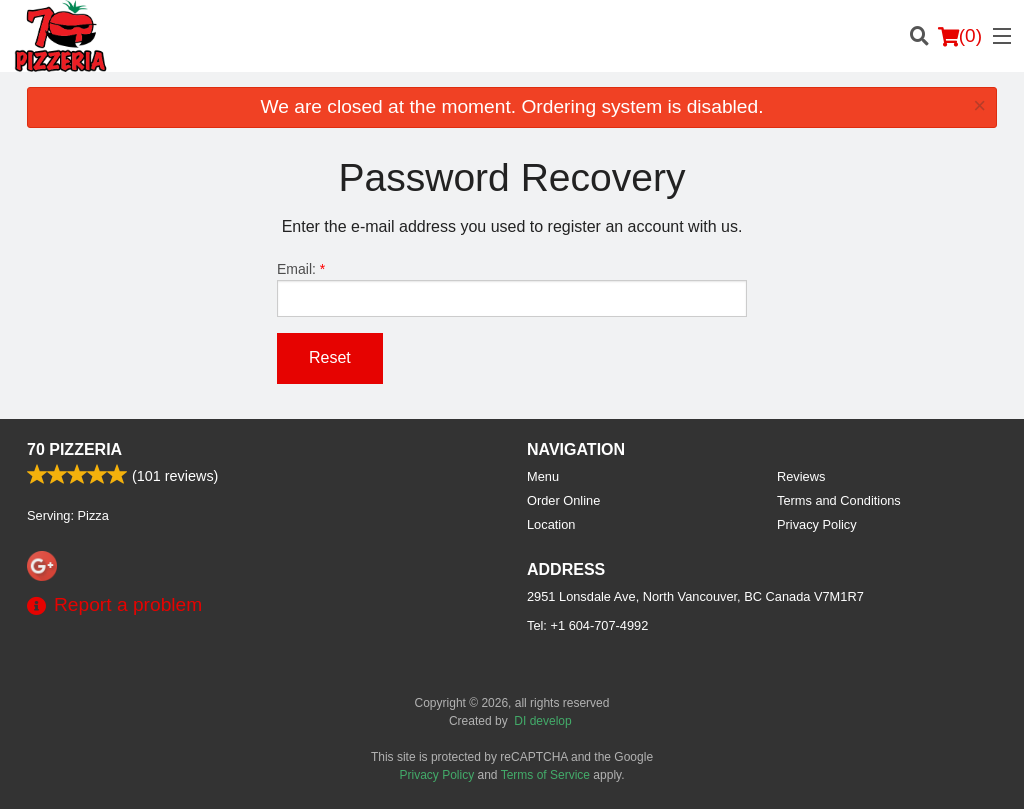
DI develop (542, 721)
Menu (543, 476)
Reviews (801, 476)
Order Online (563, 500)
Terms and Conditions (839, 500)
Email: (512, 289)
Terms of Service (545, 775)
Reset (330, 357)
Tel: (587, 625)
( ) (960, 36)
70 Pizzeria (74, 449)
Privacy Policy (817, 524)
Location (551, 524)
